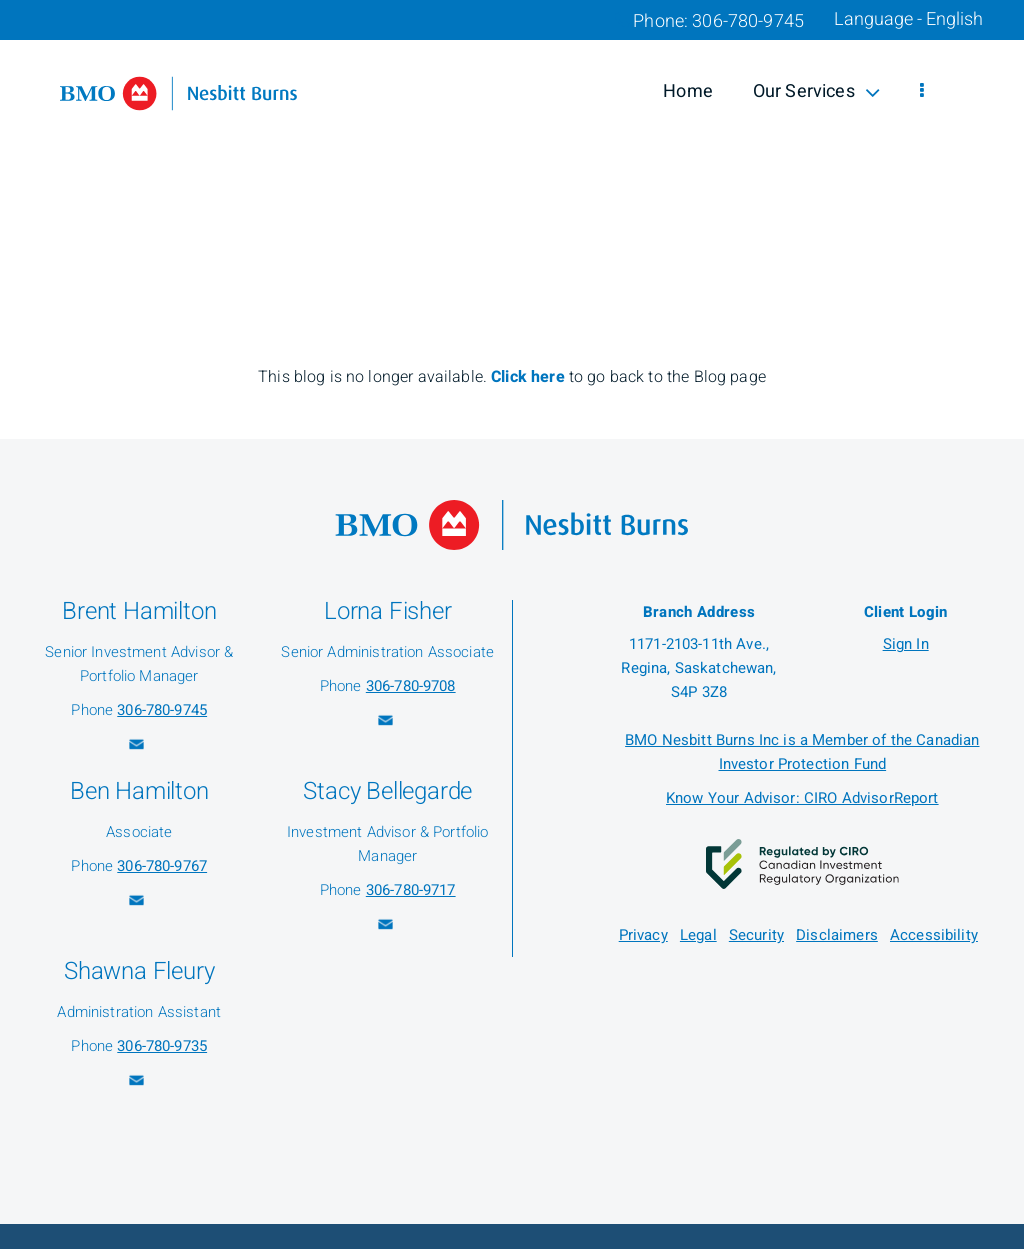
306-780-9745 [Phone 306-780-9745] (748, 21)
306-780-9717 (411, 890)
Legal (698, 935)
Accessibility (934, 935)
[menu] (922, 92)
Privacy (643, 935)
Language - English (908, 20)
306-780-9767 (162, 866)
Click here (530, 377)
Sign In (906, 644)
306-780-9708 (411, 686)
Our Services (816, 91)
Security (756, 935)
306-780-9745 (162, 710)
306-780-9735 (162, 1046)
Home (688, 91)
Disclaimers (837, 935)
